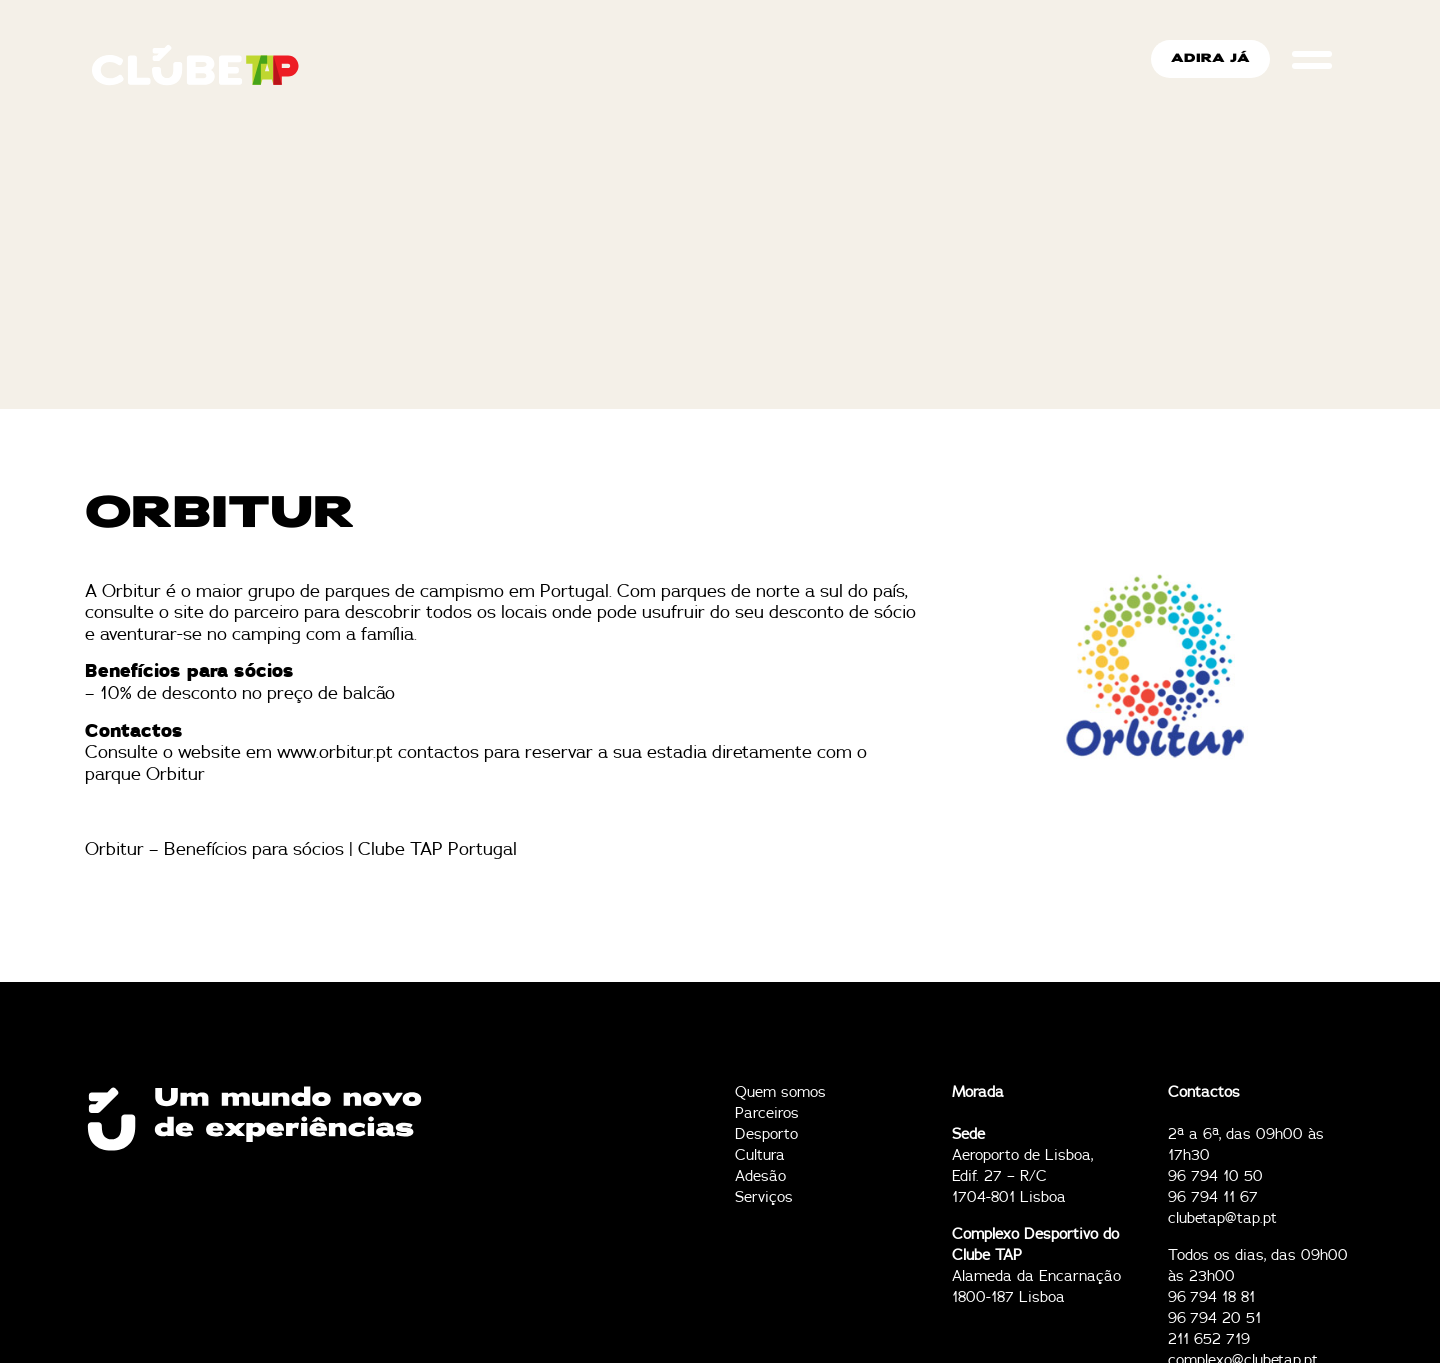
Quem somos (780, 1092)
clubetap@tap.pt (1222, 1218)
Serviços (764, 1197)
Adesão (760, 1176)
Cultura (760, 1155)
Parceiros (767, 1113)
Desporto (766, 1134)
